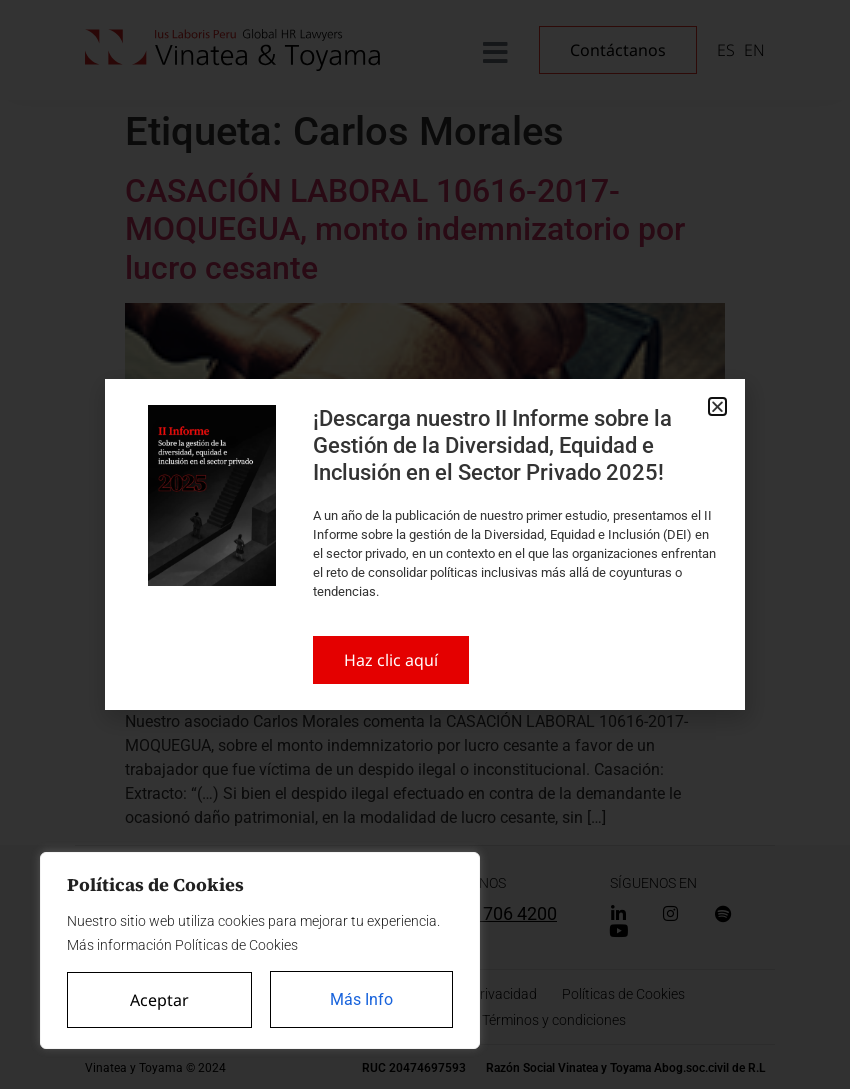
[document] (425, 544)
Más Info (361, 999)
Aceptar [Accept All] (159, 1000)
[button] (717, 406)
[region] (260, 951)
